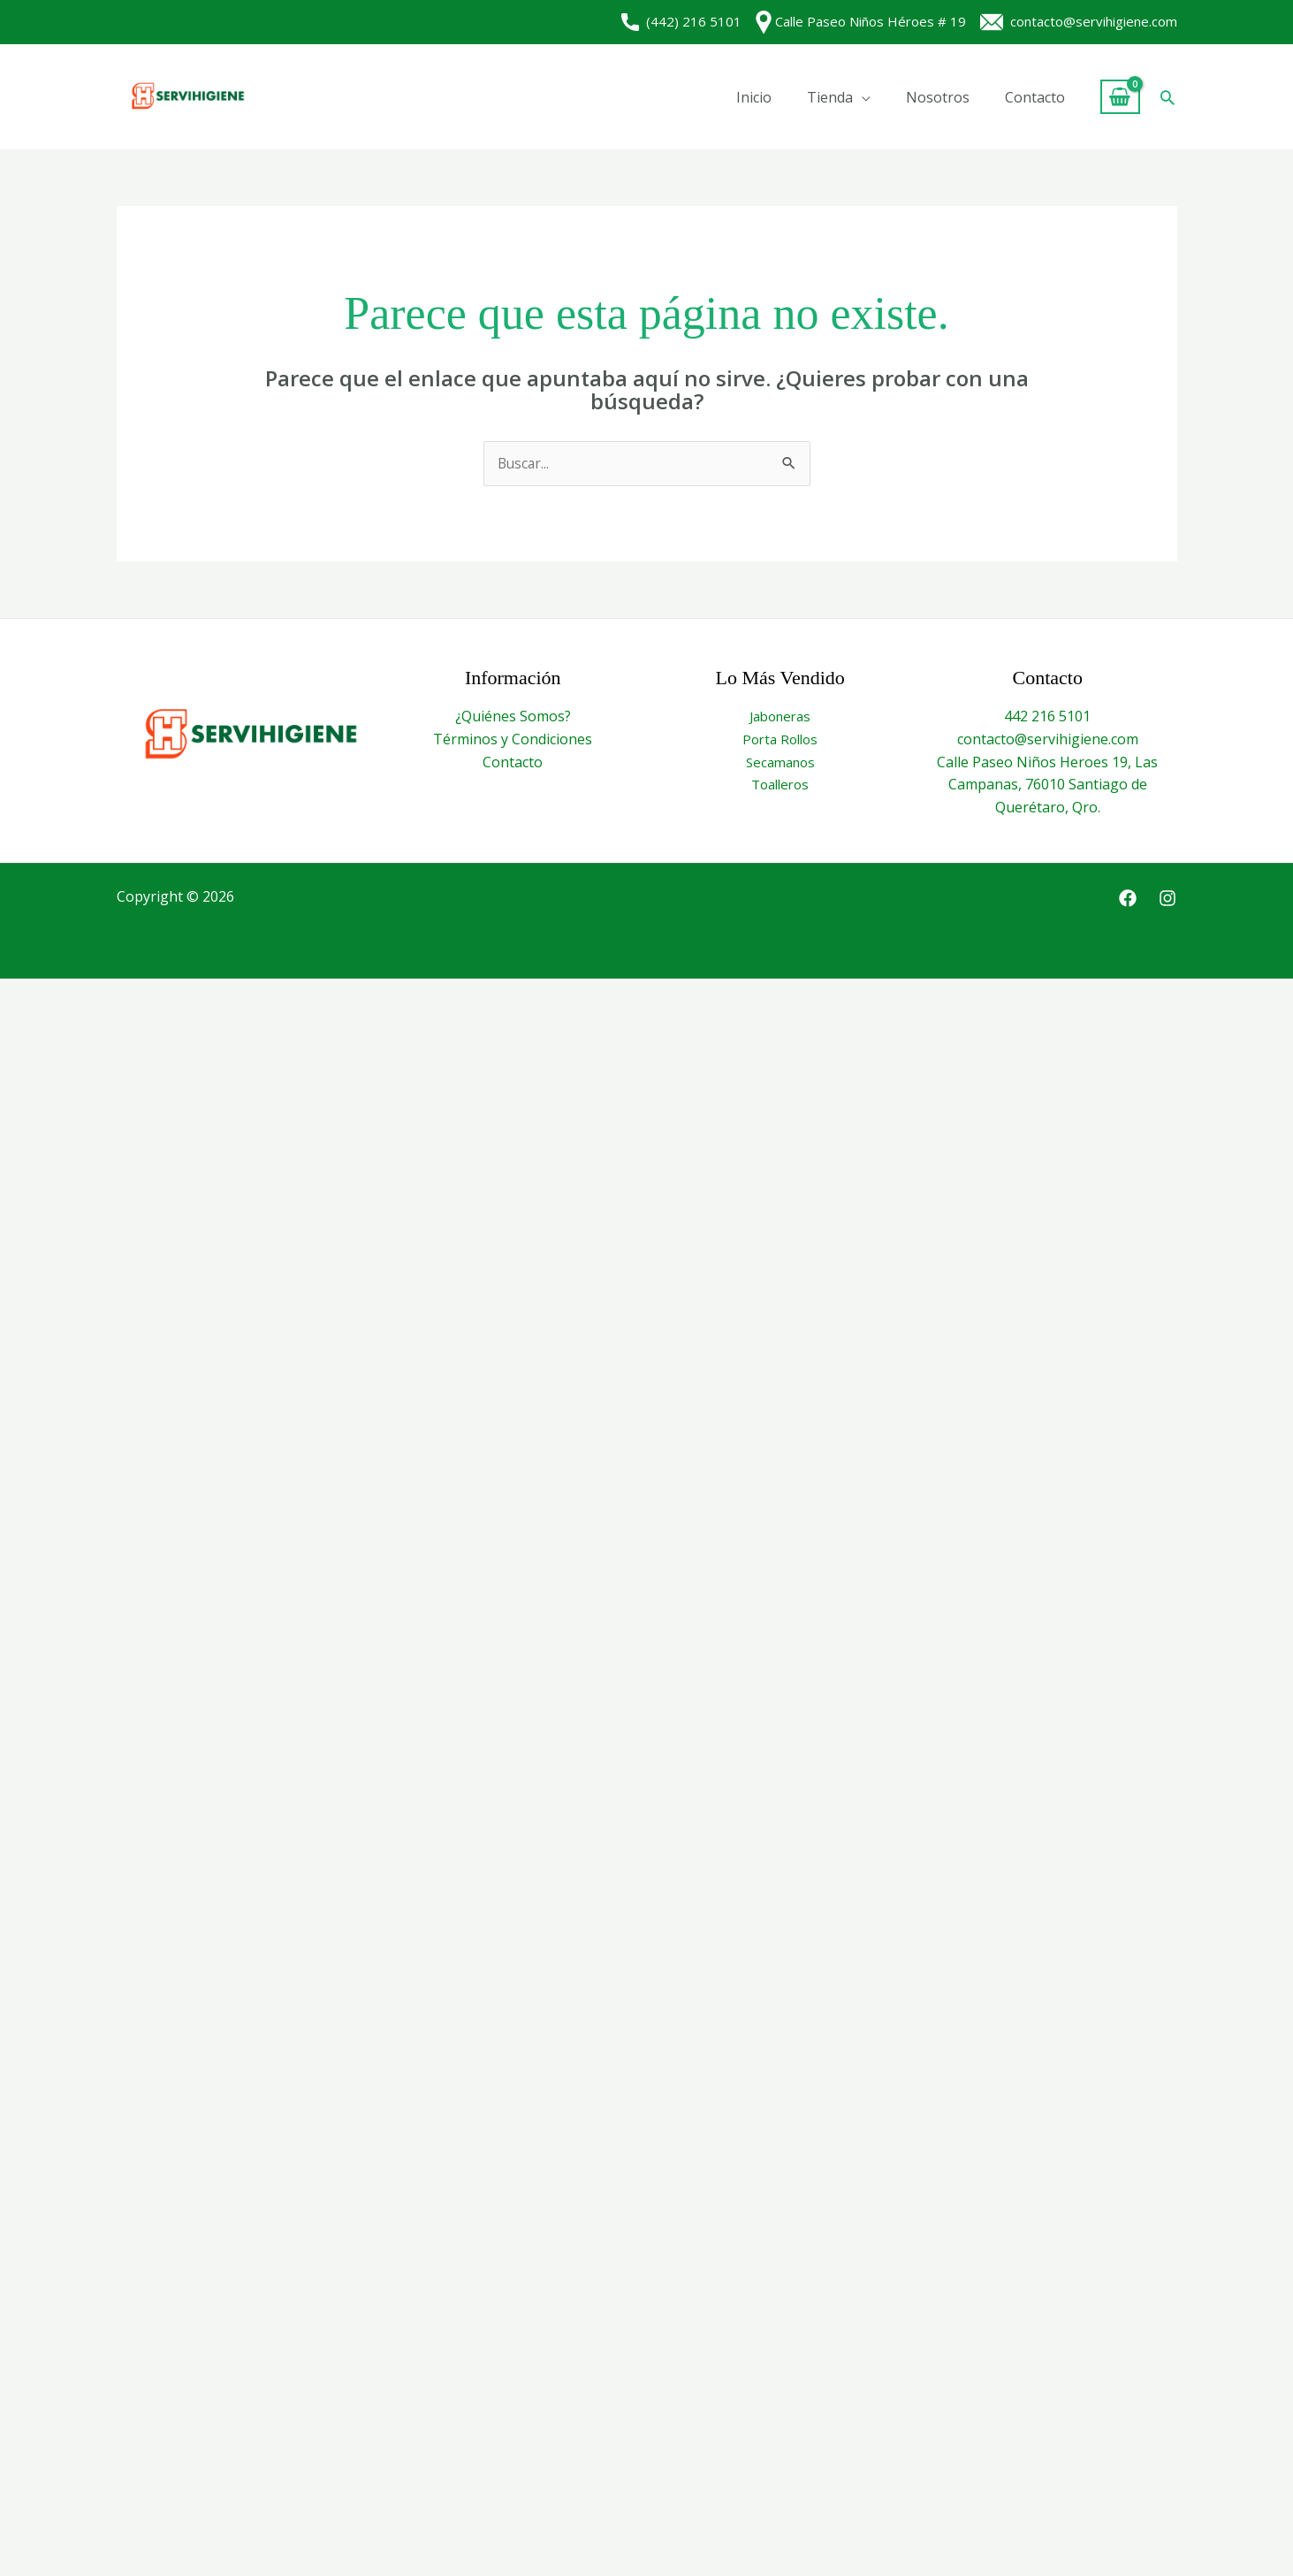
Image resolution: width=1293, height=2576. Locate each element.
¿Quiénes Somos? (513, 717)
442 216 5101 (1047, 717)
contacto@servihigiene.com (1078, 21)
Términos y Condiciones (512, 740)
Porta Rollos (780, 740)
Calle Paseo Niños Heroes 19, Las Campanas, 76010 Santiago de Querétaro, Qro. (1047, 784)
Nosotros (938, 97)
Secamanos (780, 762)
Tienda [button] (830, 97)
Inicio (754, 97)
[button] (1167, 97)
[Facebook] (1128, 899)
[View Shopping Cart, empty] (1120, 97)
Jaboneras (779, 717)
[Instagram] (1167, 899)
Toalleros (780, 785)
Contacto (1035, 97)
